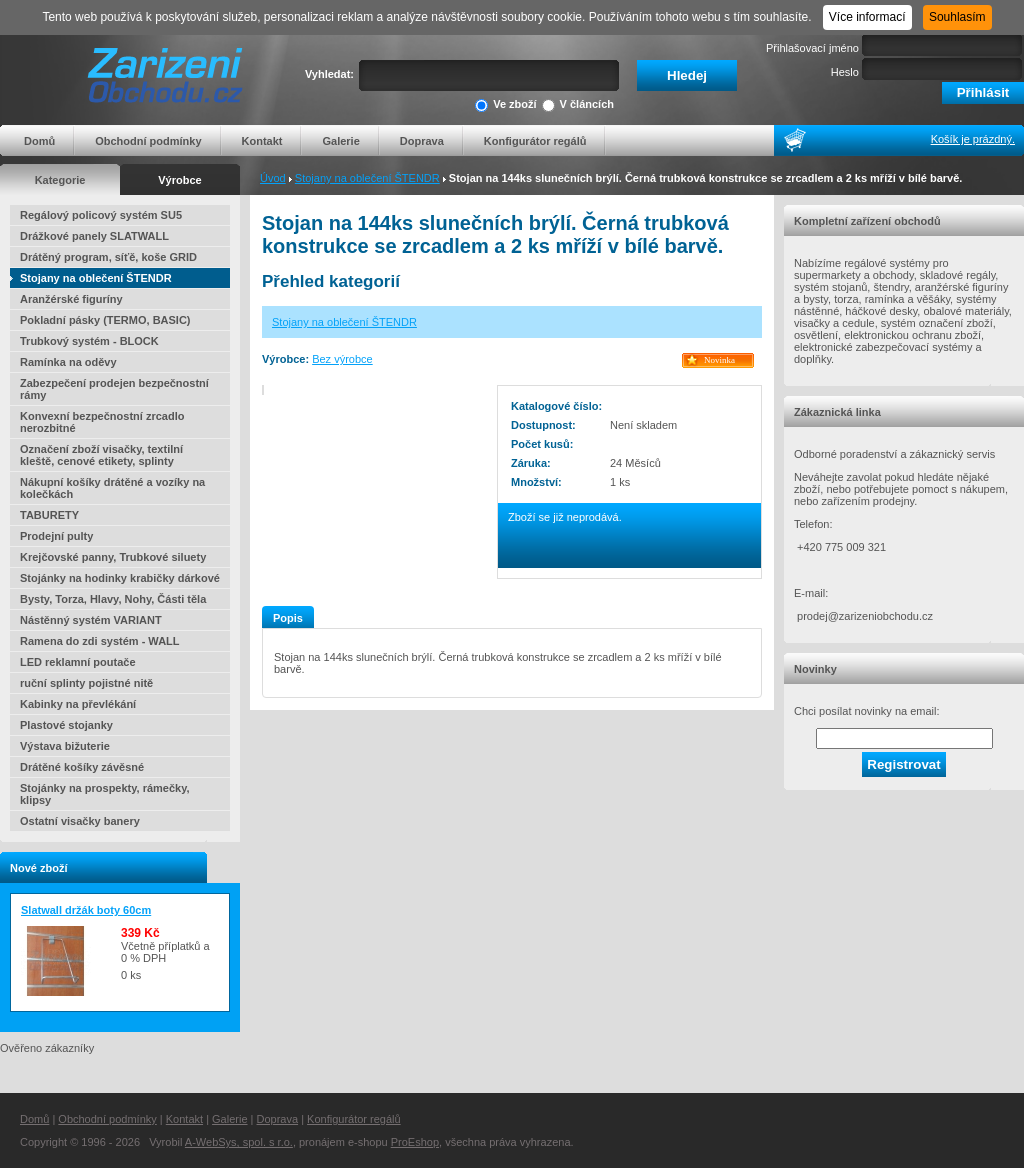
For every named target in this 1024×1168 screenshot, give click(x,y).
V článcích (578, 105)
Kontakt (262, 141)
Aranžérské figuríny (71, 299)
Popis (288, 618)
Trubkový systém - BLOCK (89, 341)
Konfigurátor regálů (535, 141)
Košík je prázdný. (973, 139)
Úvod (273, 178)
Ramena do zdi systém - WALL (100, 641)
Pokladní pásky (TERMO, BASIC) (105, 320)
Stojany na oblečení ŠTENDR (367, 178)
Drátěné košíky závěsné (82, 767)
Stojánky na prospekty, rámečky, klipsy (105, 794)
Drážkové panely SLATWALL (94, 236)
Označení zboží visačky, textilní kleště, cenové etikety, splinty (101, 455)
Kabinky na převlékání (78, 704)
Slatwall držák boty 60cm (86, 910)
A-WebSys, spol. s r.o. (239, 1142)
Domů (39, 141)
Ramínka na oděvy (68, 362)
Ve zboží (505, 105)
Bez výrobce (342, 359)
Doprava (422, 141)
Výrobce (179, 180)
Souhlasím (957, 17)
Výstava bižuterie (65, 746)
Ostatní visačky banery (80, 821)
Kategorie (60, 180)
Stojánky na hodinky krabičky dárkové (120, 578)
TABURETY (49, 515)
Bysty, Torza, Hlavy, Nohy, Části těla (113, 599)
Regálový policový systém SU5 (101, 215)
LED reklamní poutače (78, 662)
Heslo (845, 72)
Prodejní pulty (56, 536)
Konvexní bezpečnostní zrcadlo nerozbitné (102, 422)
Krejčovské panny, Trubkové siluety (113, 557)
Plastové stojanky (66, 725)
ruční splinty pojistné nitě (86, 683)
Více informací (867, 17)
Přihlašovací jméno (812, 48)
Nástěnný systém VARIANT (91, 620)
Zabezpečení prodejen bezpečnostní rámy (114, 389)
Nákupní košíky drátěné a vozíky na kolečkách (112, 488)
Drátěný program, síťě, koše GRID (108, 257)
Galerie (340, 141)
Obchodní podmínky (148, 141)
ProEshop (415, 1142)
